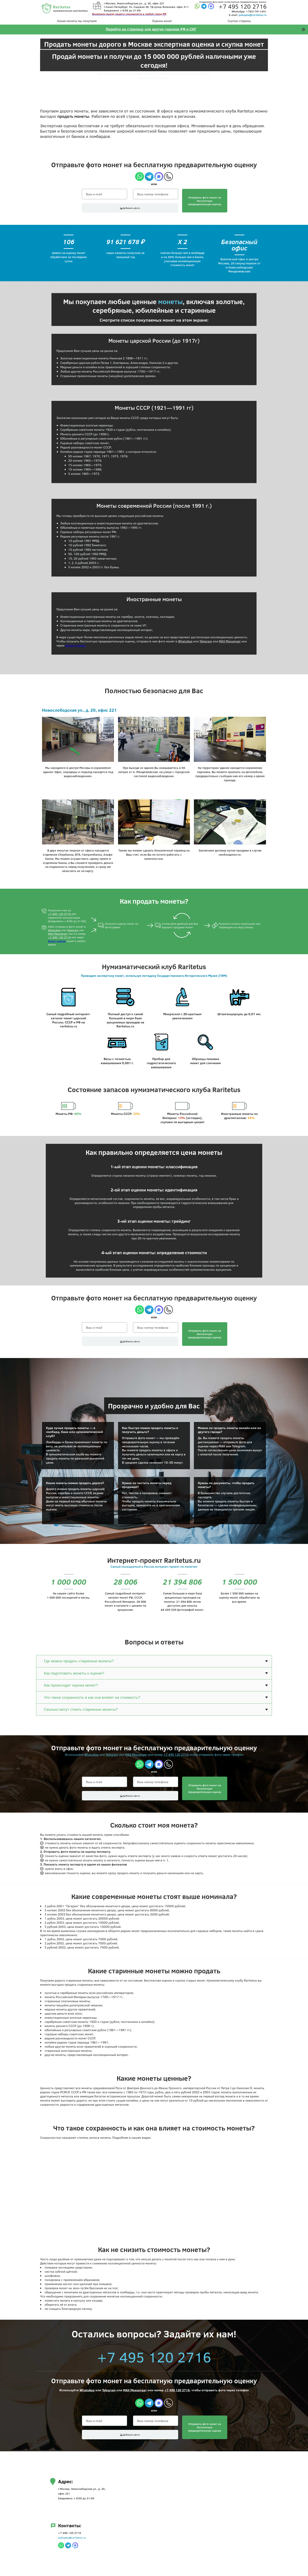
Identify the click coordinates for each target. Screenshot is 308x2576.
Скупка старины (239, 21)
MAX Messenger (230, 641)
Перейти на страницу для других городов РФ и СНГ (151, 28)
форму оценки (75, 645)
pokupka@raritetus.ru (72, 2537)
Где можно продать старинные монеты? (79, 1661)
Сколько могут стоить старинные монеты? (81, 1709)
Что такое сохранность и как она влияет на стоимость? (92, 1697)
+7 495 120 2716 (59, 914)
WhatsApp (185, 641)
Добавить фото (130, 207)
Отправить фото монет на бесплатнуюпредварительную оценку (205, 200)
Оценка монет (162, 21)
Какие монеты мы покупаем (77, 21)
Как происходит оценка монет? (71, 1685)
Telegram (205, 641)
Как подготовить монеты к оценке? (74, 1673)
